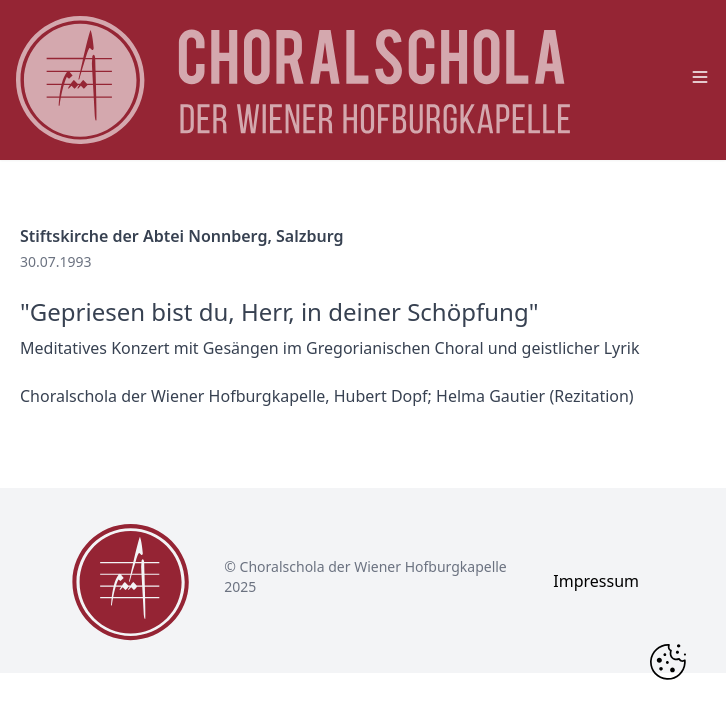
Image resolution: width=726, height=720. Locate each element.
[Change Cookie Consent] (668, 662)
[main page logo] (293, 80)
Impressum (596, 581)
